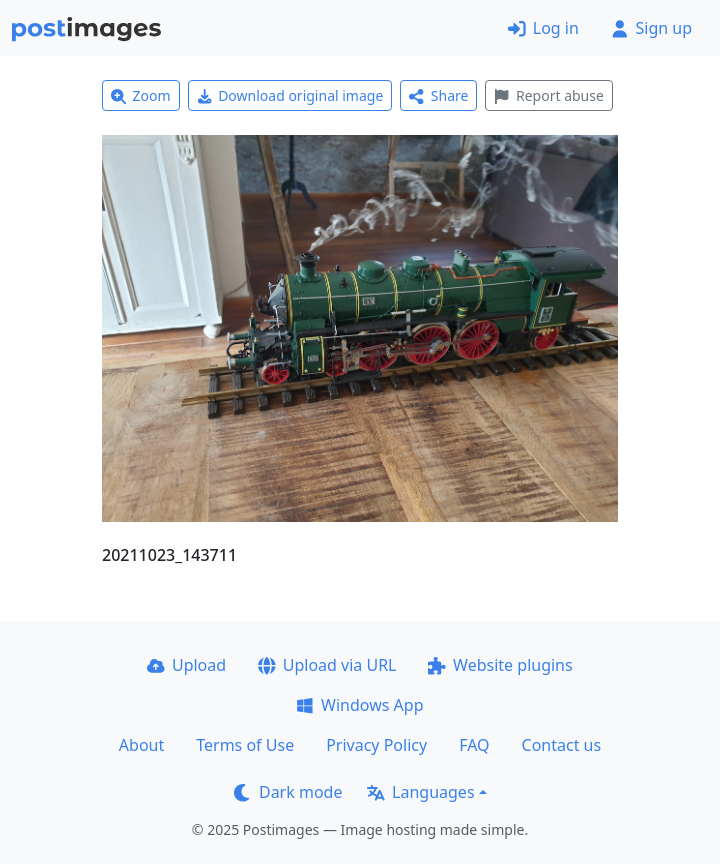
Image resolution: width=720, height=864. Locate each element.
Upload (186, 665)
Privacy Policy (376, 745)
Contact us (562, 745)
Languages (420, 792)
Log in (543, 28)
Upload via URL (327, 665)
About (141, 745)
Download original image (290, 95)
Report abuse (548, 95)
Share (438, 95)
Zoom (141, 95)
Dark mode (288, 792)
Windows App (359, 705)
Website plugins (500, 665)
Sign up (651, 28)
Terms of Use (245, 745)
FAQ (474, 745)
